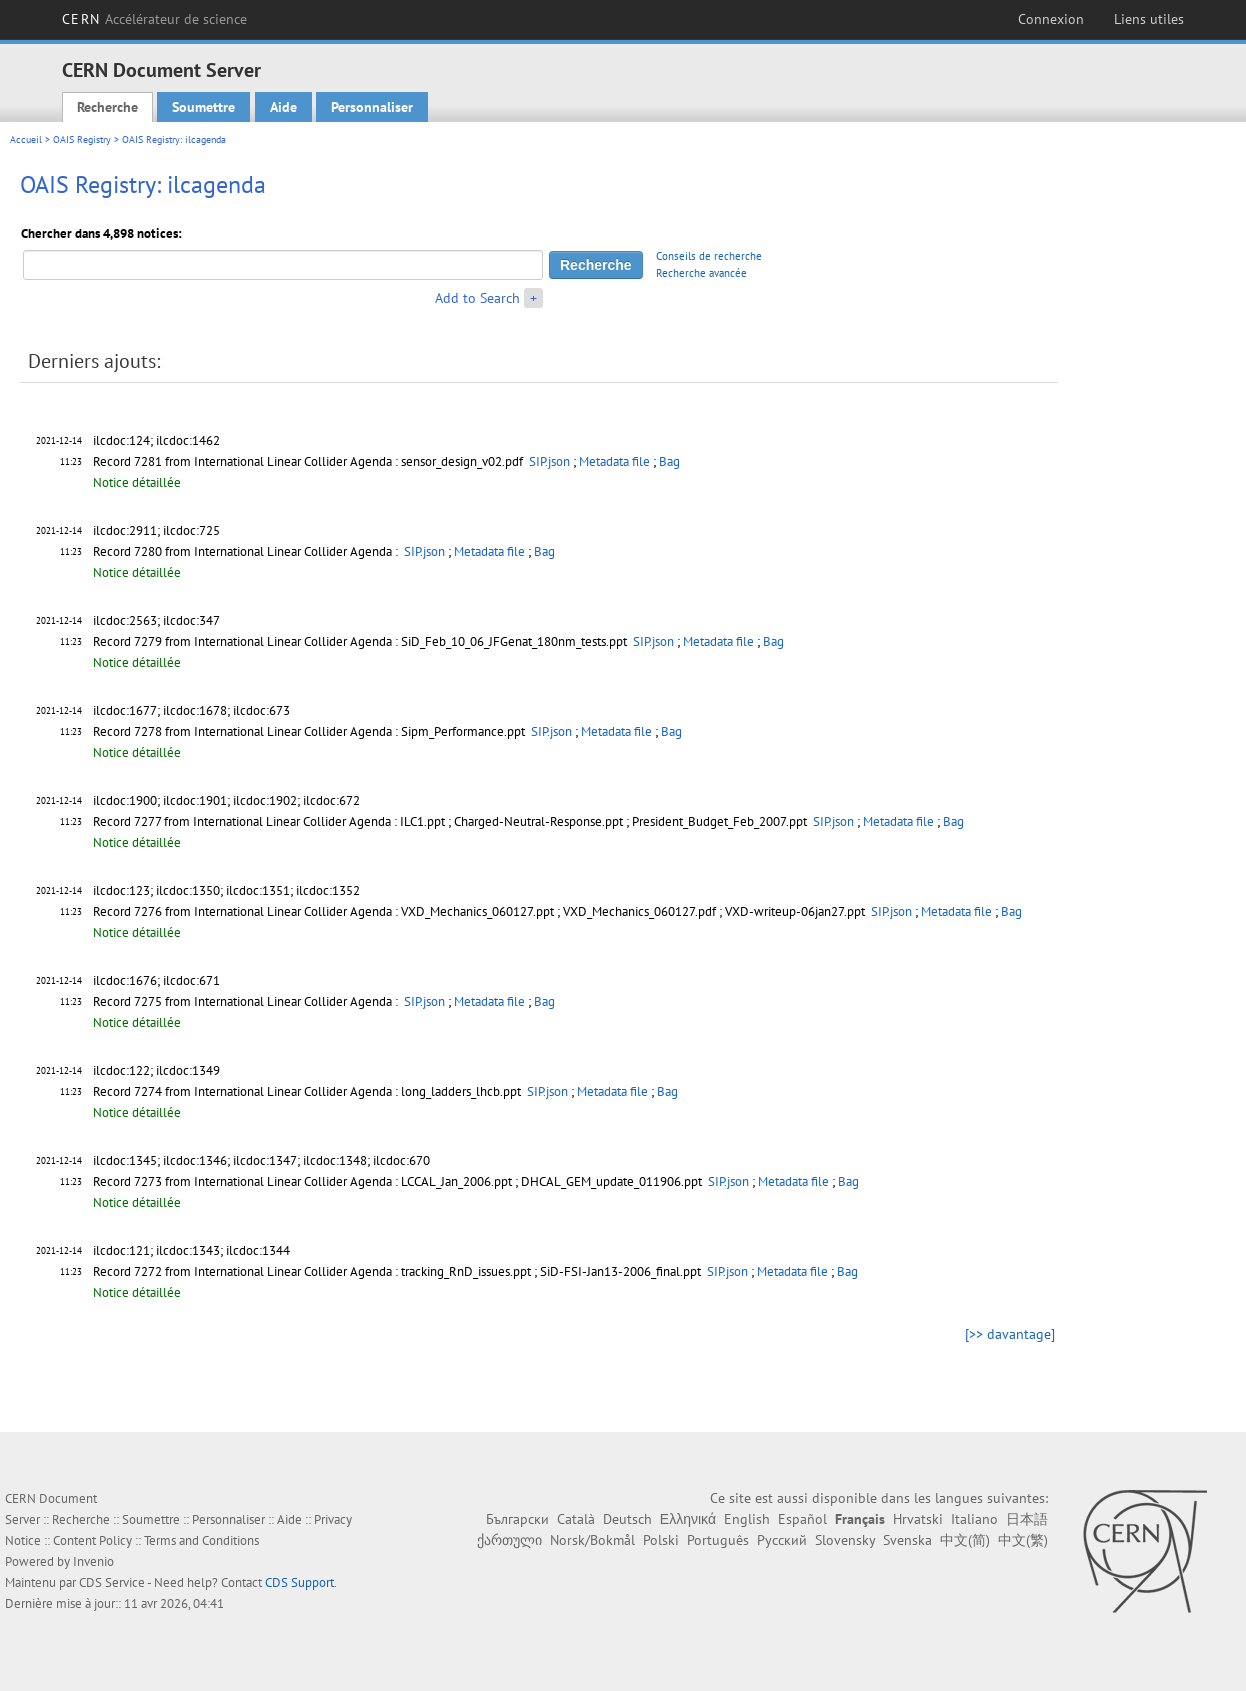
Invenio (93, 1561)
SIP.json (549, 461)
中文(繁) (1023, 1540)
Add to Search (477, 298)
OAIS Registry (82, 139)
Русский (782, 1540)
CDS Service (112, 1582)
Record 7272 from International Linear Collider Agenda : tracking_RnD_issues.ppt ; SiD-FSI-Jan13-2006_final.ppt (398, 1271)
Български (517, 1519)
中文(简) (965, 1540)
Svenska (907, 1540)
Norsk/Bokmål (592, 1540)
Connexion (1051, 19)
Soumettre (203, 107)
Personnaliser (372, 107)
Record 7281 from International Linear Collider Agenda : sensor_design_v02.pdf (309, 461)
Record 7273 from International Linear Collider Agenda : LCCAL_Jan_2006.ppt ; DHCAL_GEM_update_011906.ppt (399, 1181)
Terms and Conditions (201, 1540)
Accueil (26, 139)
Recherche (107, 107)
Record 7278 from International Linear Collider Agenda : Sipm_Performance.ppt (310, 731)
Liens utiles (1149, 19)
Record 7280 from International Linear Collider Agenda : (247, 551)
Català (576, 1519)
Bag (669, 461)
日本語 (1027, 1519)
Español (802, 1519)
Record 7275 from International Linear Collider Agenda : (247, 1001)
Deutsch (627, 1519)
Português (718, 1540)
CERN (154, 19)
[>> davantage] (1010, 1334)
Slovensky (845, 1540)
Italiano (974, 1519)
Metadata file (614, 461)
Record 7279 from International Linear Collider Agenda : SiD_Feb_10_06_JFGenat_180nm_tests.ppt (361, 641)
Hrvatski (918, 1519)
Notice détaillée (137, 482)
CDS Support (299, 1582)
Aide (283, 107)
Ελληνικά (688, 1519)
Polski (661, 1540)
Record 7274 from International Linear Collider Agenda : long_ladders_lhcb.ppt (308, 1091)
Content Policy (92, 1540)
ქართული (509, 1540)
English (747, 1519)
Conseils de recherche (709, 256)
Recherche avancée (701, 273)
